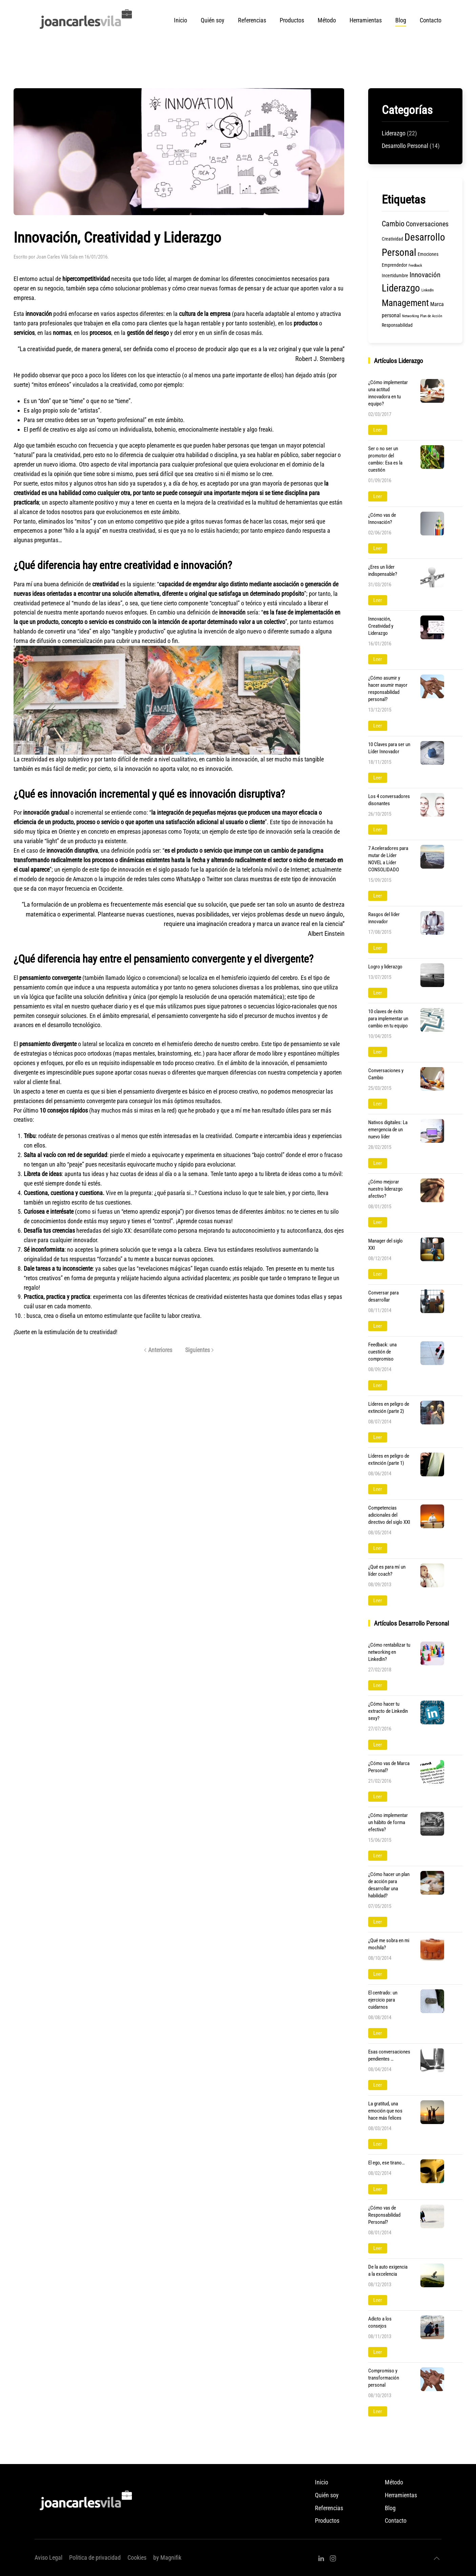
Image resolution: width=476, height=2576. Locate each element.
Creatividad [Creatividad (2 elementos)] (392, 239)
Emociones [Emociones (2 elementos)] (428, 254)
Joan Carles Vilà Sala (57, 257)
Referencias (252, 20)
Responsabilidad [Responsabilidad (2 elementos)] (397, 325)
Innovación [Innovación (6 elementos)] (425, 275)
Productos (292, 20)
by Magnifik (167, 2557)
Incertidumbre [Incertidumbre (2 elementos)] (395, 275)
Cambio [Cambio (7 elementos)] (393, 224)
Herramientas (401, 2495)
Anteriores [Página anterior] (158, 1349)
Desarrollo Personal (405, 145)
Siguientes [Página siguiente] (199, 1349)
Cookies (136, 2557)
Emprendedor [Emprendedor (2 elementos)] (394, 265)
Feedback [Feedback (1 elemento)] (415, 265)
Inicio (180, 20)
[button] (436, 2558)
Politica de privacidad (95, 2557)
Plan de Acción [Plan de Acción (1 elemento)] (431, 316)
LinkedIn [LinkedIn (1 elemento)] (427, 290)
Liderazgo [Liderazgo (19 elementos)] (401, 288)
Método (327, 20)
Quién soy (212, 20)
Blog (400, 20)
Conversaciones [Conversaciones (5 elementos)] (427, 224)
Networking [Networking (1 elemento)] (410, 316)
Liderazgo (393, 133)
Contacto (430, 20)
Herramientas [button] (366, 20)
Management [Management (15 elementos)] (405, 303)
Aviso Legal (48, 2557)
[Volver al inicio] (87, 20)
